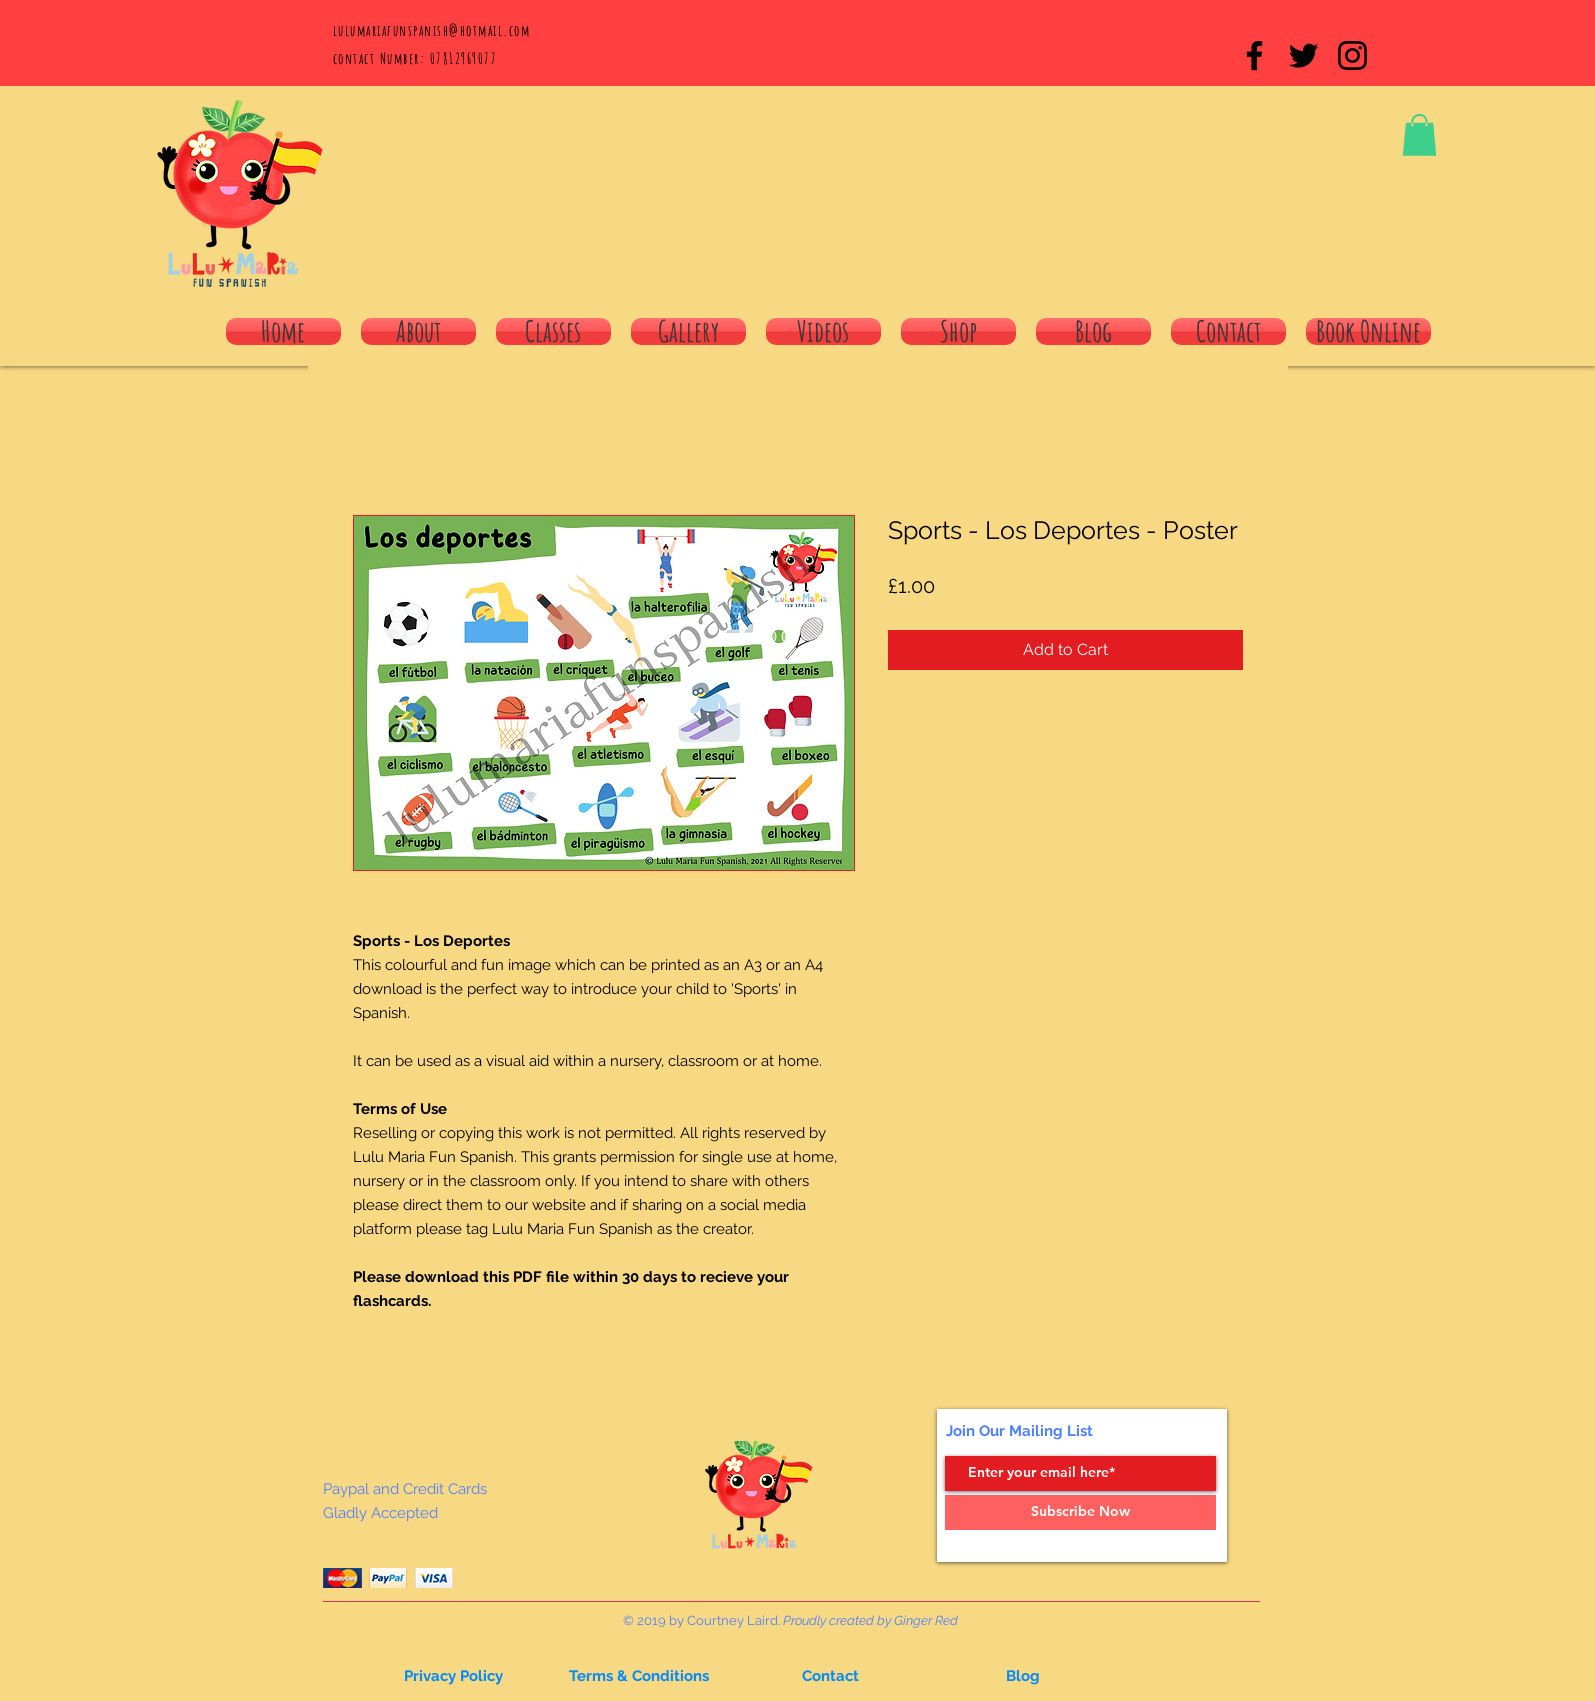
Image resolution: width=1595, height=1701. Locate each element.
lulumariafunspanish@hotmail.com (432, 30)
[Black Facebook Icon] (1254, 55)
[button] (1419, 135)
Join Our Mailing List (1019, 1431)
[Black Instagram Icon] (1352, 55)
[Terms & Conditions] (639, 1677)
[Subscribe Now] (1080, 1512)
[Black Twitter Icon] (1303, 55)
